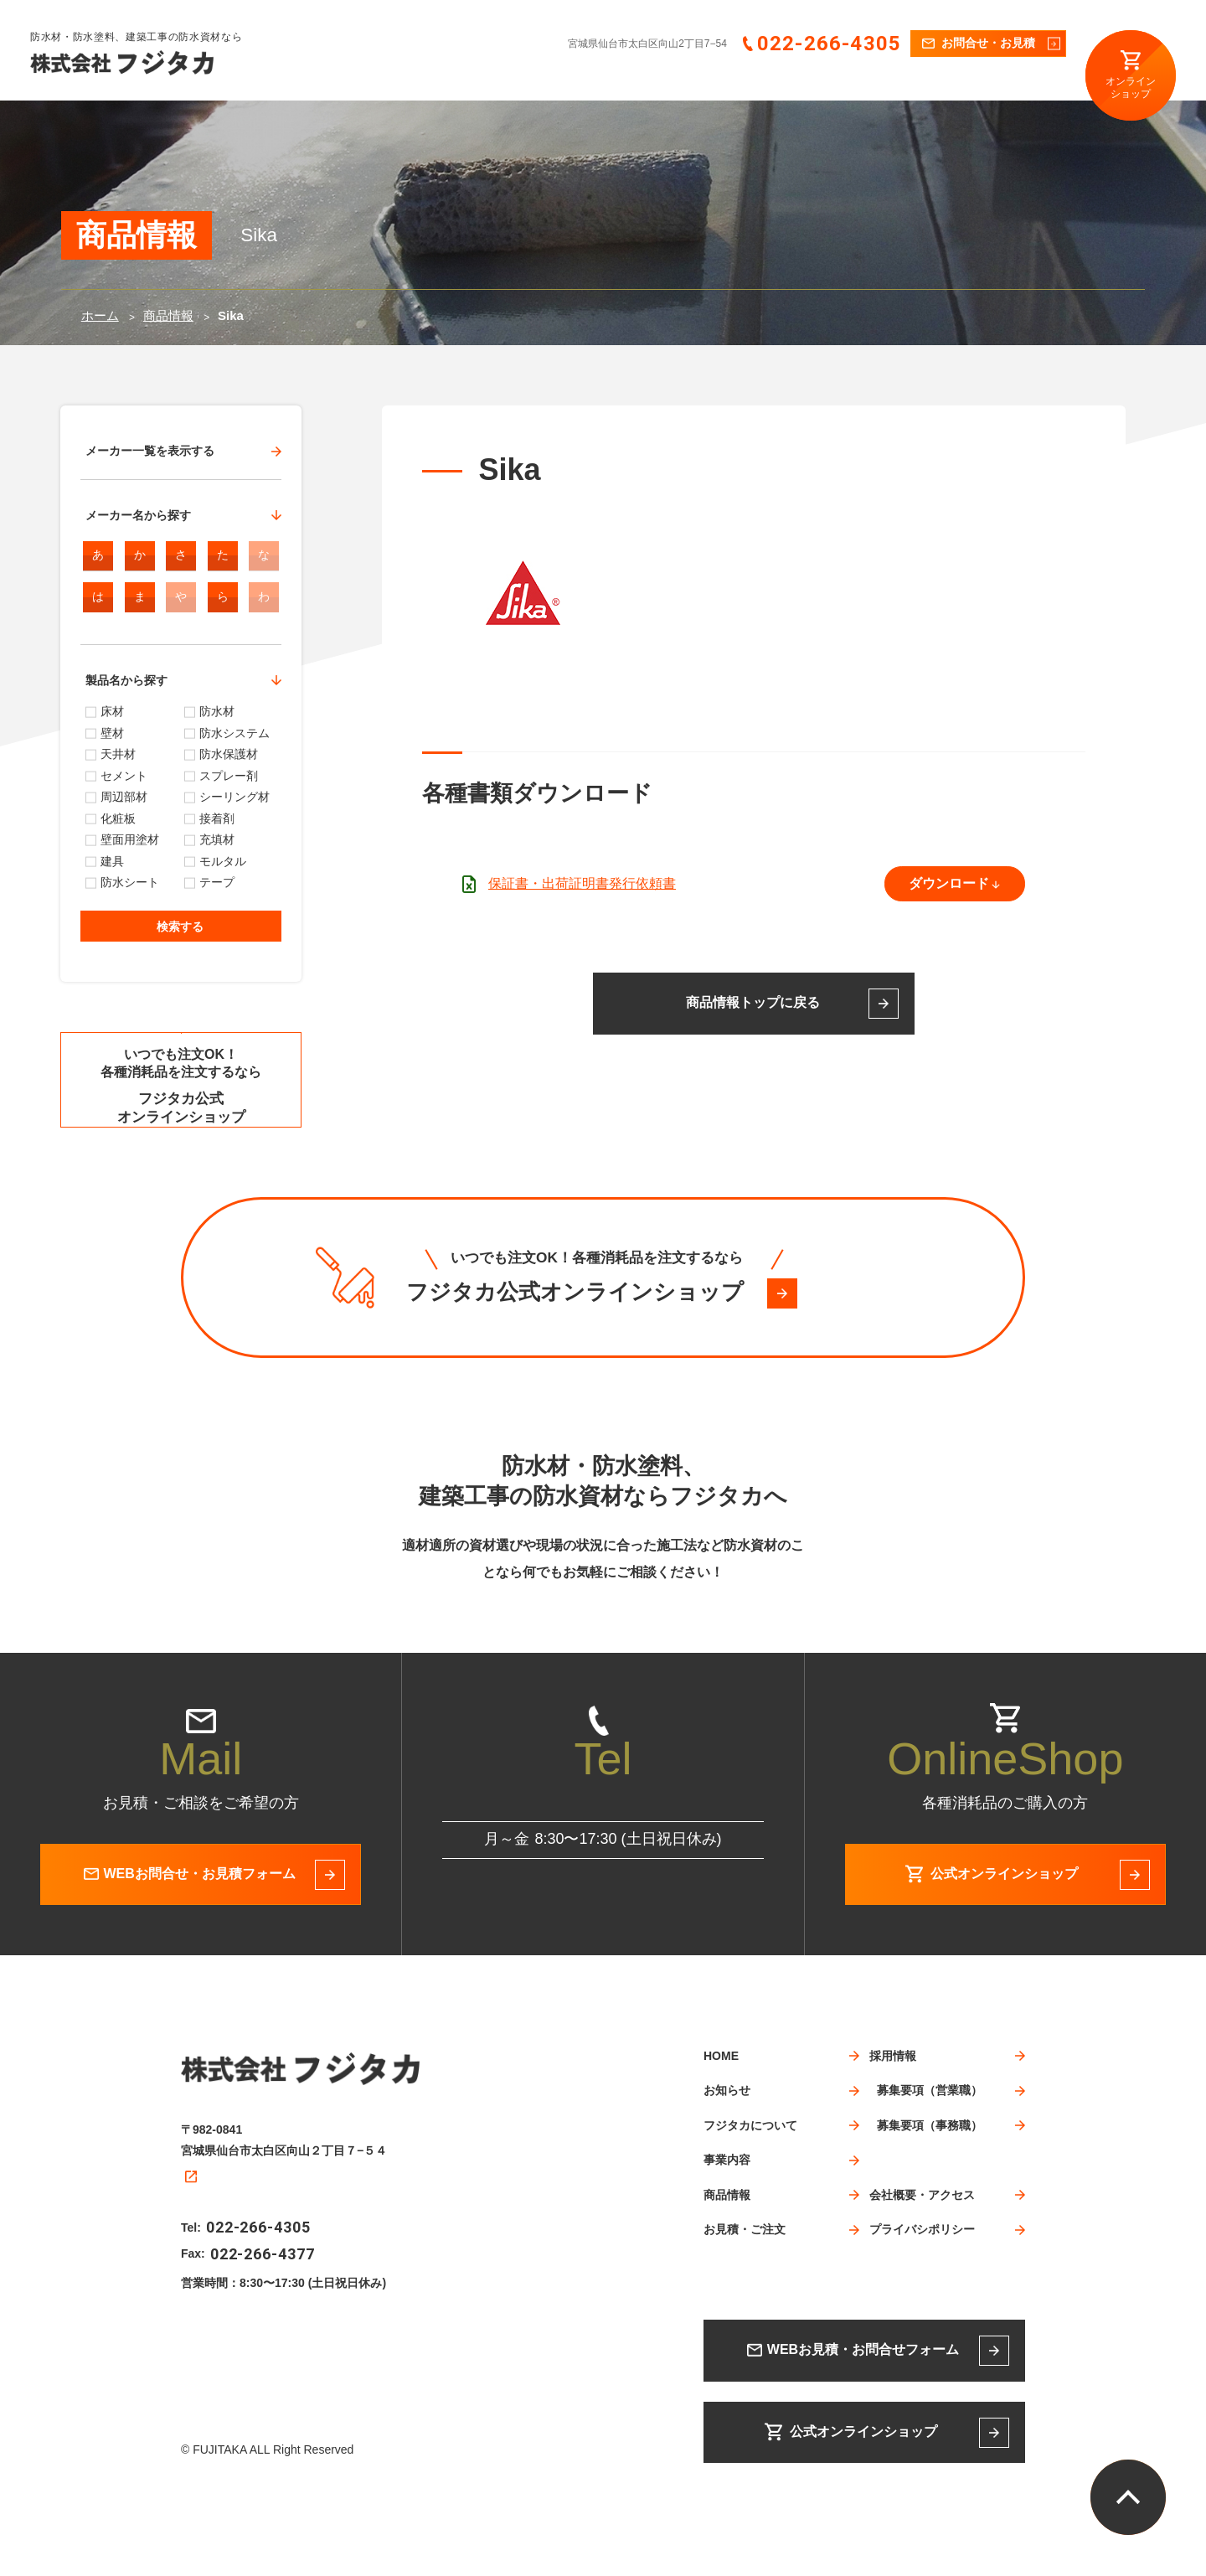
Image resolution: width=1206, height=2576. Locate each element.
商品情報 (754, 81)
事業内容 (684, 81)
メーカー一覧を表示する (149, 450)
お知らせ (503, 81)
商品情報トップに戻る (753, 1002)
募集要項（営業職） (929, 2178)
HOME (438, 81)
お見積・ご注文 (840, 81)
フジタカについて (594, 81)
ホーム (100, 315)
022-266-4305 (829, 44)
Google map (215, 2250)
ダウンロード (949, 883)
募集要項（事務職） (929, 2213)
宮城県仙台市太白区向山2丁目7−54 (647, 43)
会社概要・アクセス (1021, 81)
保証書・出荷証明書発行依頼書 (582, 883)
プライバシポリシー (922, 2317)
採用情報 (925, 81)
